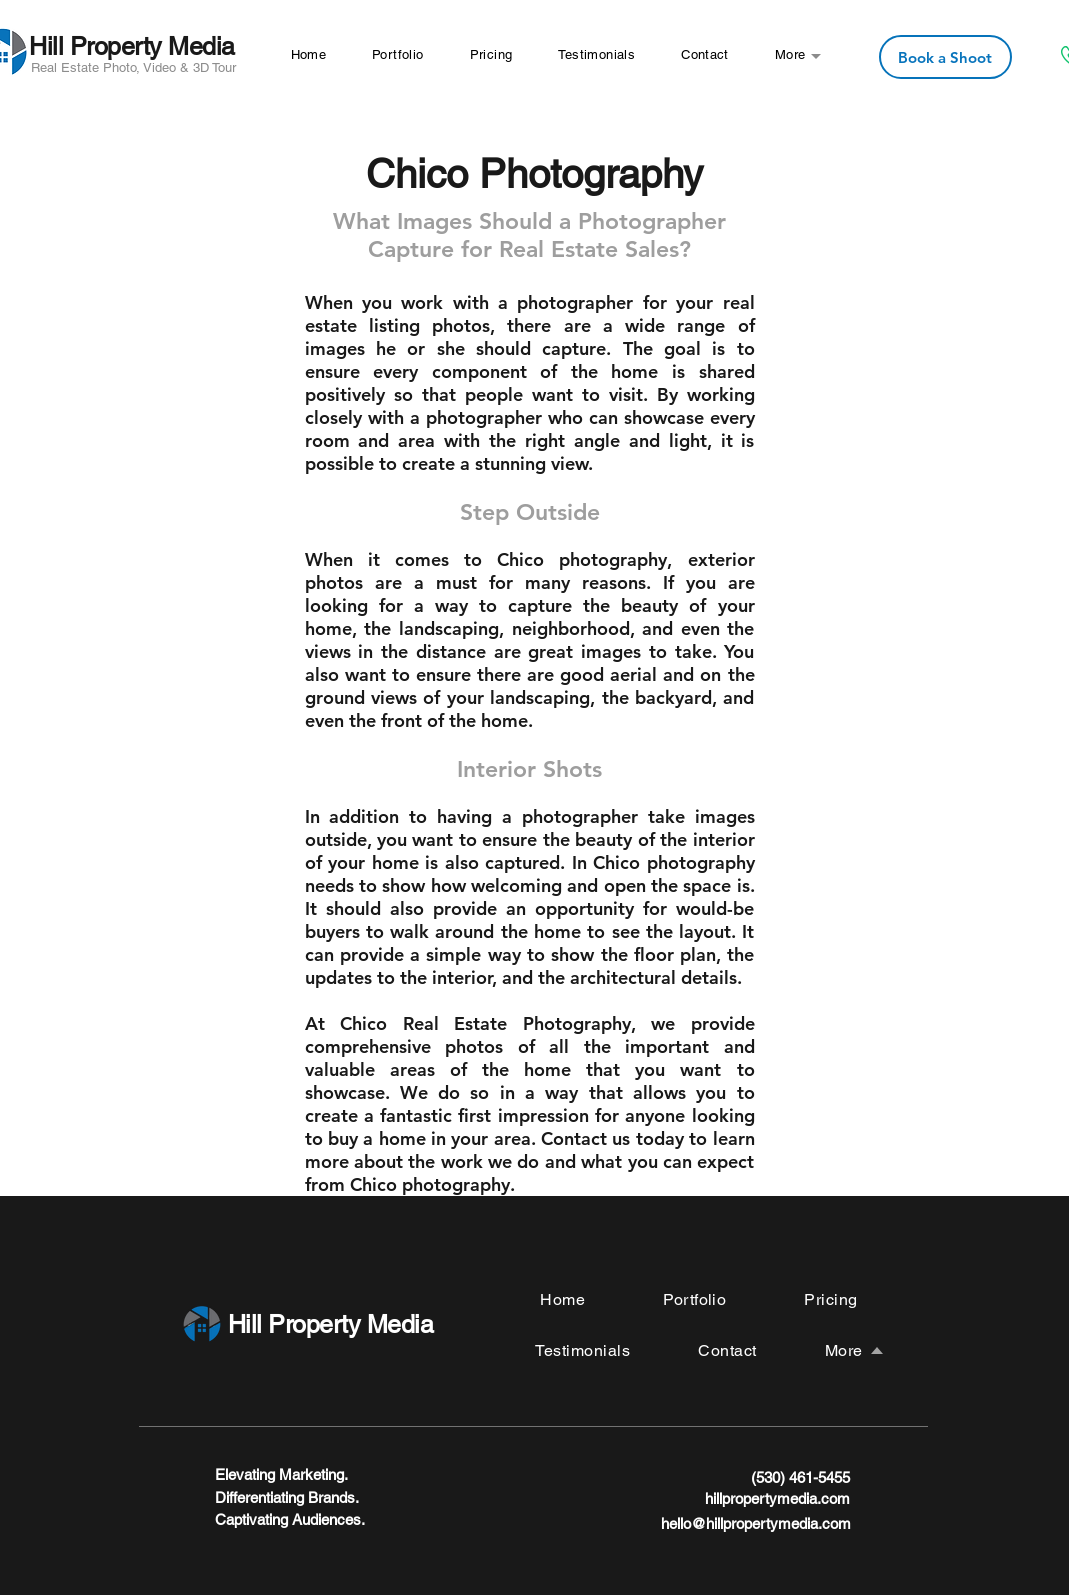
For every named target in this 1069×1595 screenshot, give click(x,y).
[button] (790, 54)
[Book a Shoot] (945, 57)
